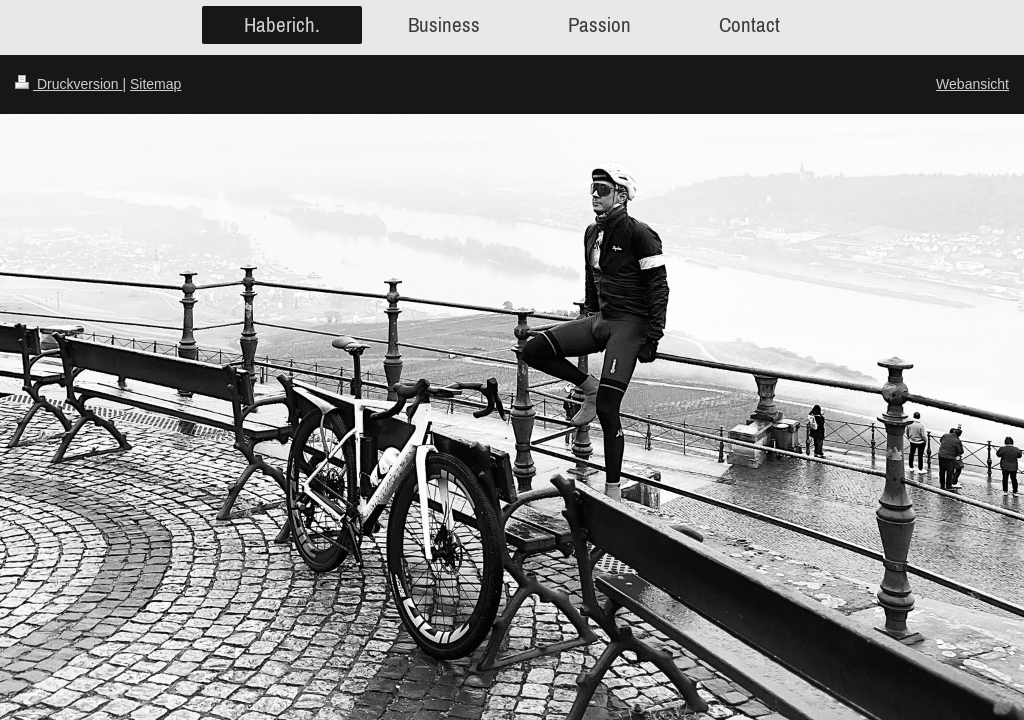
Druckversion (68, 84)
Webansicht (972, 84)
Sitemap (155, 84)
